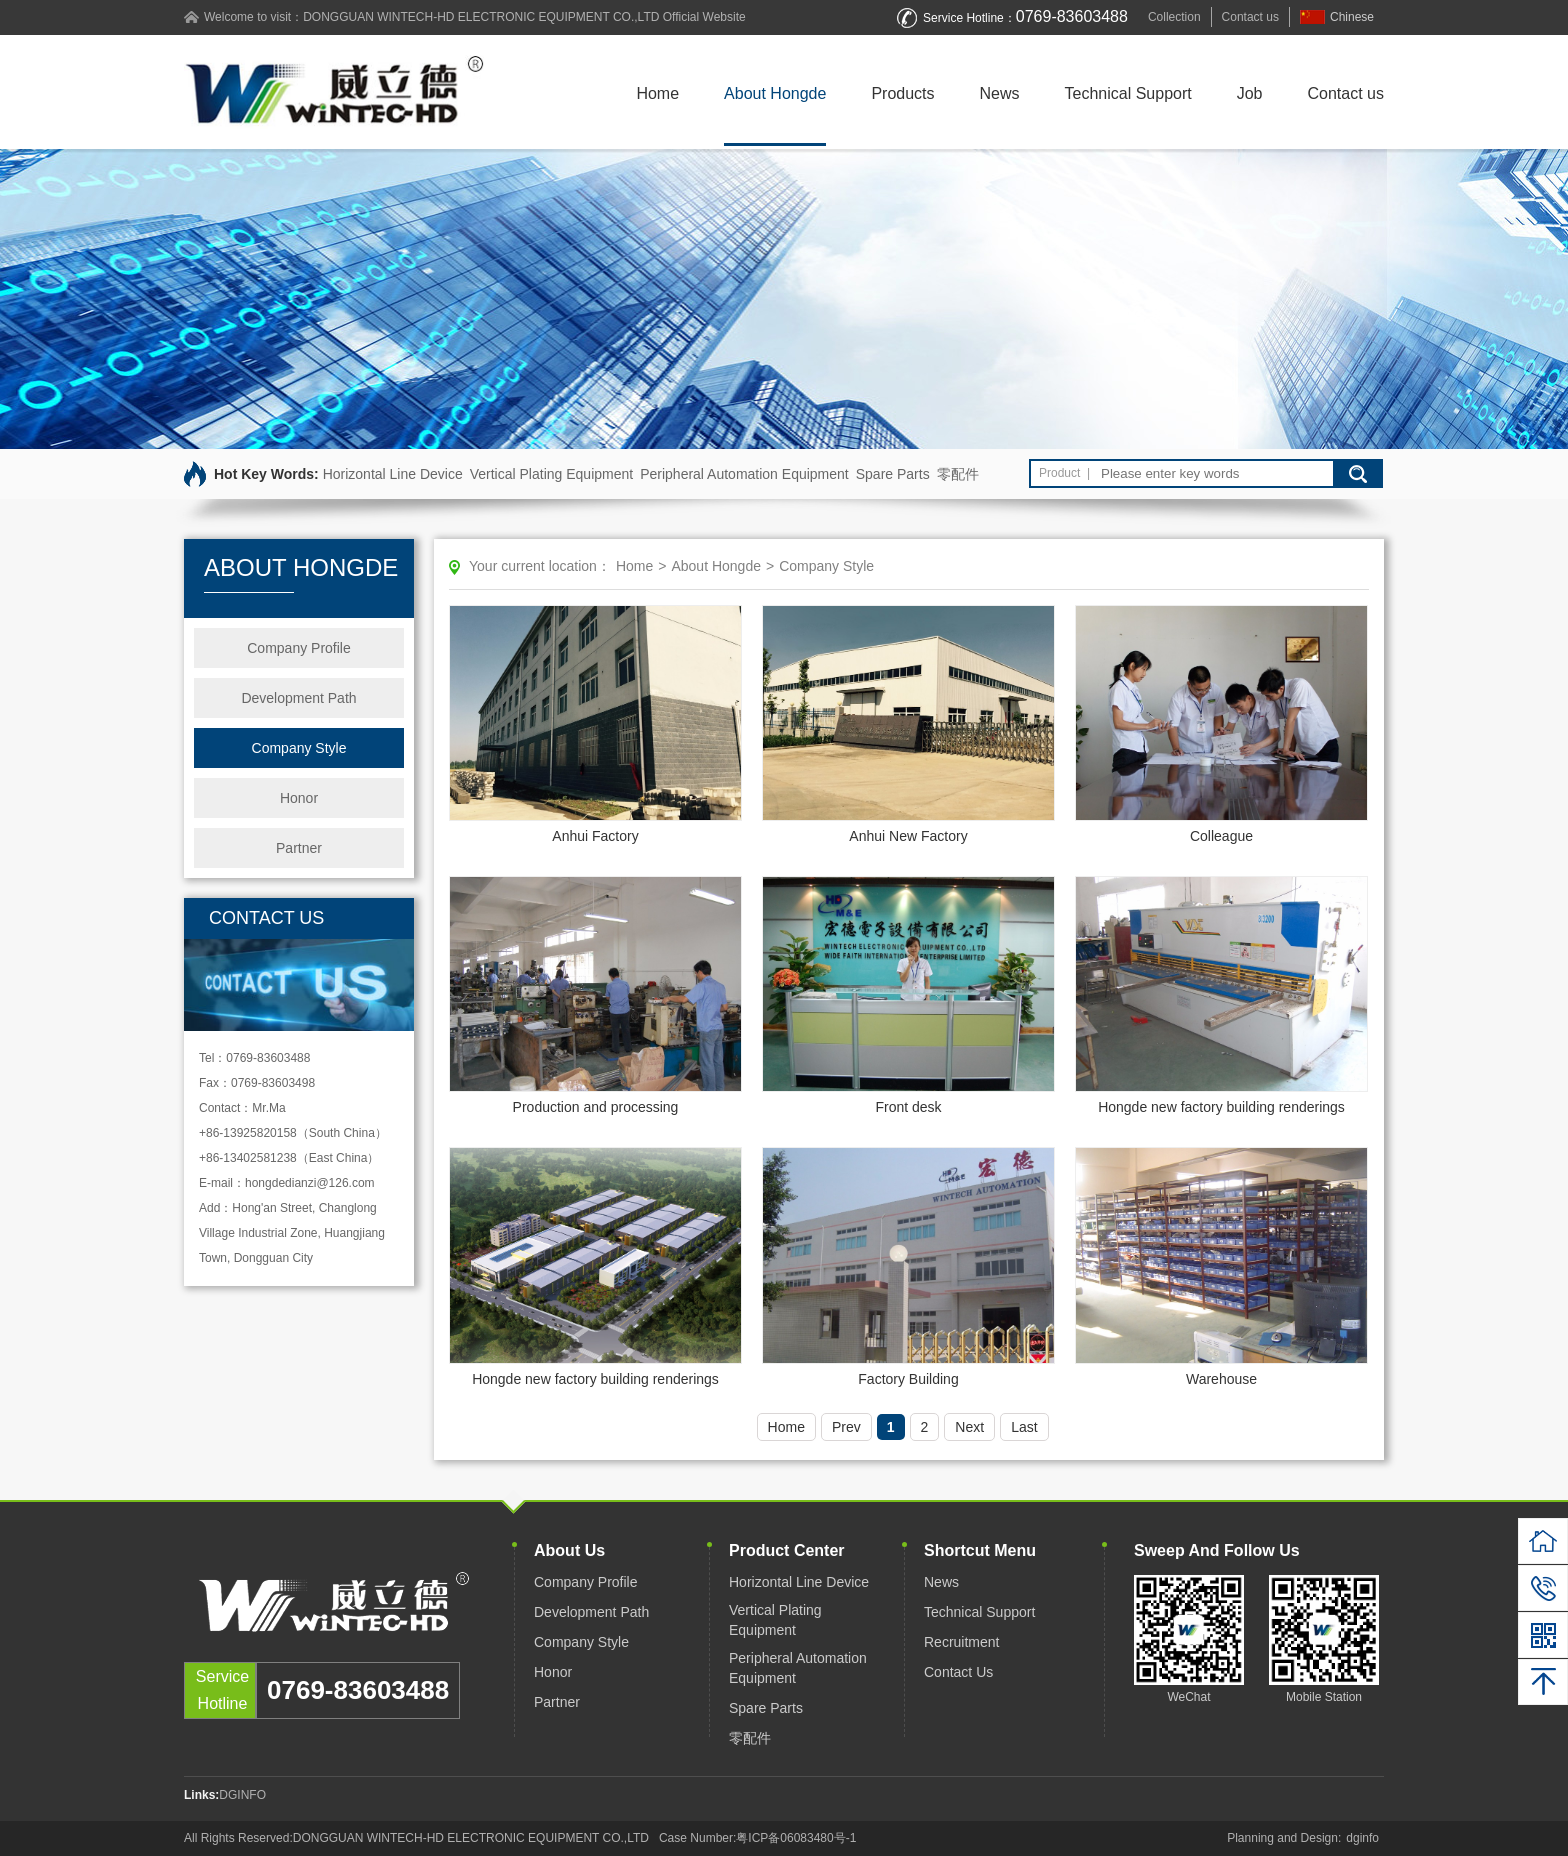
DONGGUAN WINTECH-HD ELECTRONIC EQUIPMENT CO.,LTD (481, 17)
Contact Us (958, 1672)
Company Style (299, 748)
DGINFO (242, 1795)
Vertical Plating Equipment (551, 474)
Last (1024, 1427)
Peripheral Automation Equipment (744, 474)
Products (902, 93)
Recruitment (961, 1642)
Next (969, 1427)
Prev (846, 1427)
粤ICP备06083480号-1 (796, 1838)
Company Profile (299, 648)
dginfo (1362, 1838)
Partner (299, 848)
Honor (299, 798)
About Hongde (775, 93)
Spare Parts (893, 474)
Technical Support (1128, 93)
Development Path (298, 698)
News (1000, 93)
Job (1250, 93)
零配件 (958, 474)
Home (657, 93)
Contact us (1250, 17)
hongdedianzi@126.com (310, 1183)
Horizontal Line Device (393, 474)
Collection (1174, 17)
